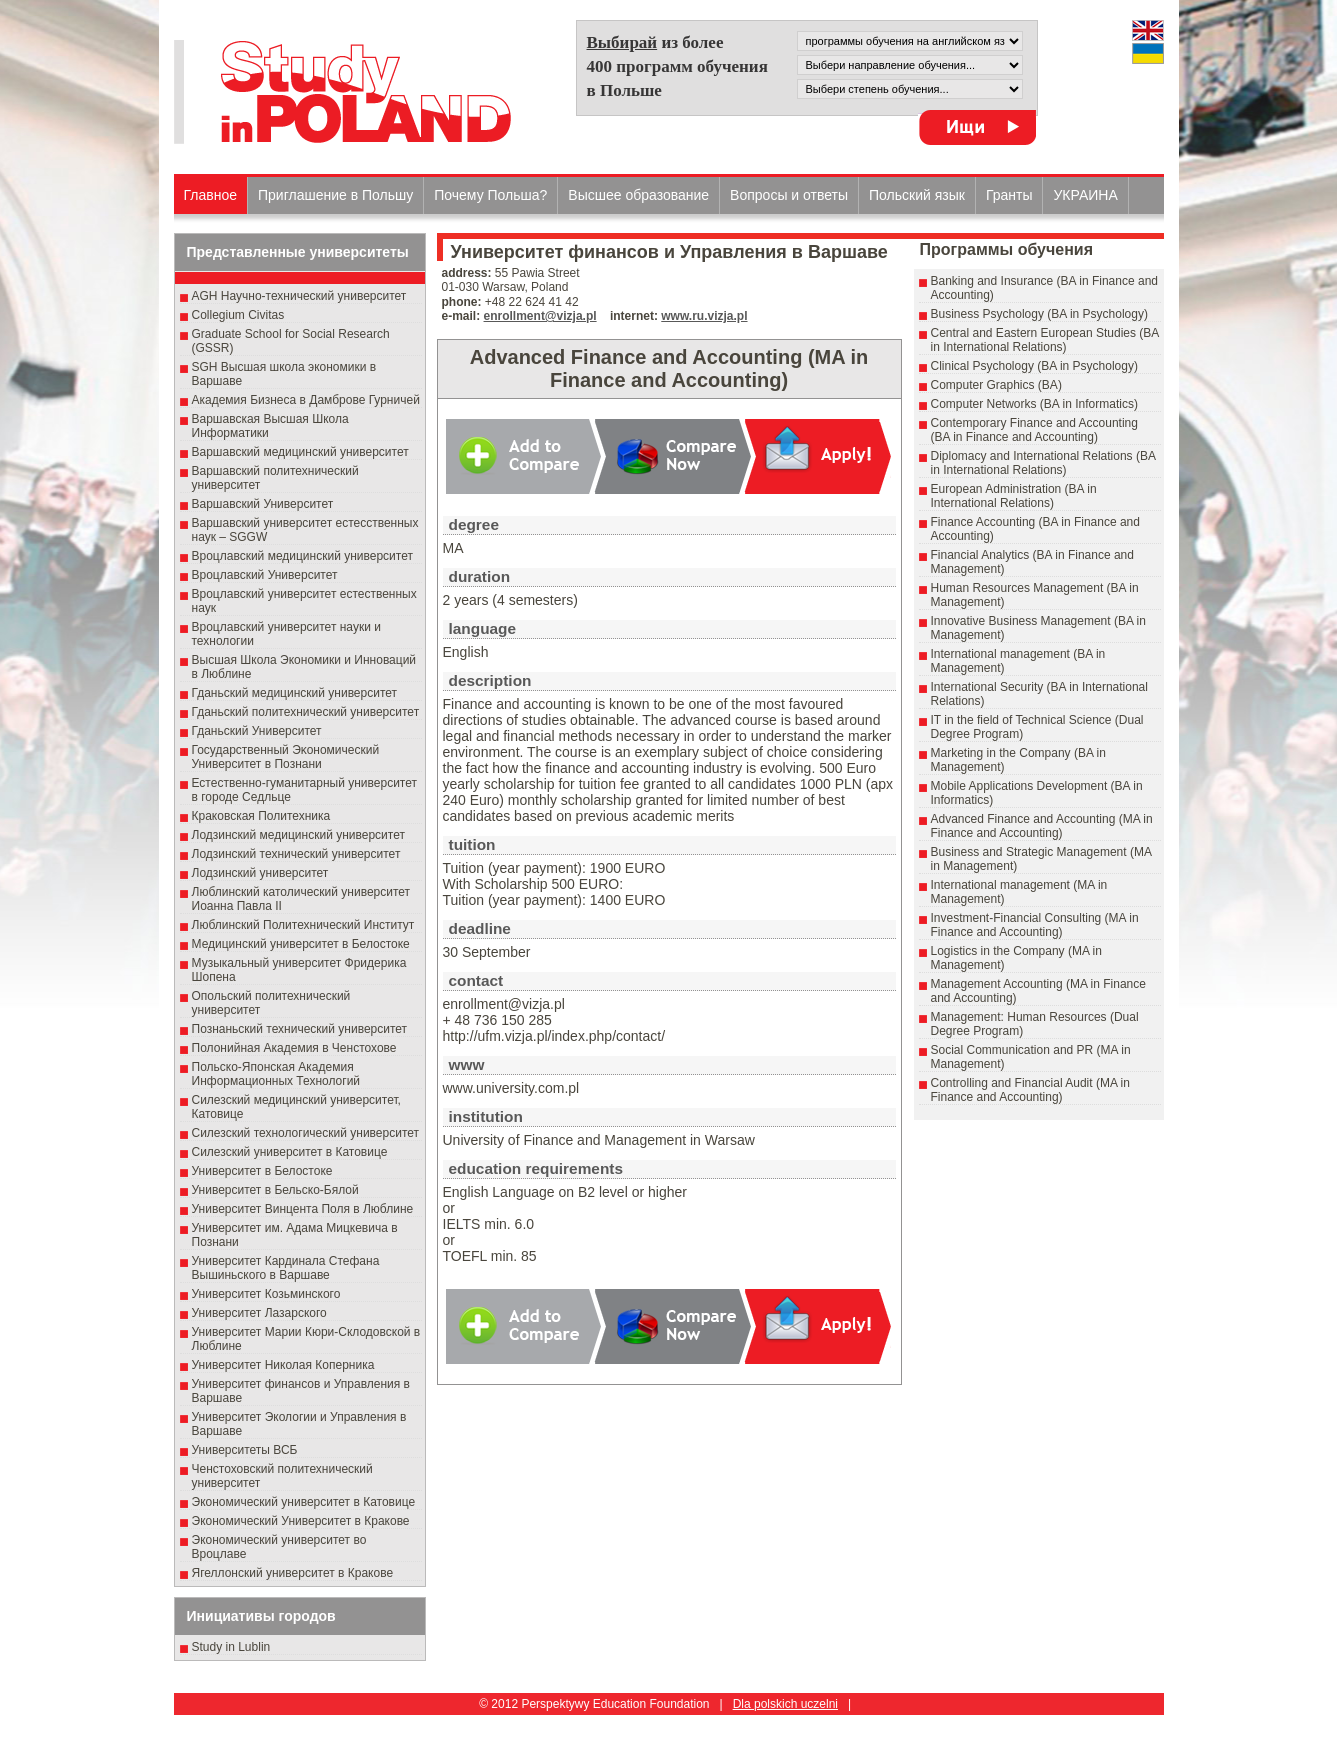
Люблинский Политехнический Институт (303, 925)
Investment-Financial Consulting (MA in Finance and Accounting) (1035, 925)
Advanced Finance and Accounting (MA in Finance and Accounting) (1042, 826)
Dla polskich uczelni (785, 1704)
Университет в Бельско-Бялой (275, 1190)
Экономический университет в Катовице (304, 1502)
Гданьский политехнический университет (306, 712)
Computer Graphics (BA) (996, 385)
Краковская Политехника (261, 816)
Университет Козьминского (266, 1294)
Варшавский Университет (263, 504)
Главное (211, 195)
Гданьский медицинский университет (295, 693)
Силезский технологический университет (306, 1133)
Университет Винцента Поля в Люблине (303, 1209)
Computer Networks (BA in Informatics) (1034, 404)
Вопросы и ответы (789, 195)
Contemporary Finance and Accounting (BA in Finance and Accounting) (1034, 430)
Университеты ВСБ (245, 1450)
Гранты (1009, 195)
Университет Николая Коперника (283, 1365)
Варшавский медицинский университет (300, 452)
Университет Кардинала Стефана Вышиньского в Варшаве (286, 1268)
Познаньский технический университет (300, 1029)
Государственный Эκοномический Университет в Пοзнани (286, 757)
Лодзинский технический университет (296, 854)
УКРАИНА (1085, 195)
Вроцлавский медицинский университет (302, 556)
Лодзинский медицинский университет (298, 835)
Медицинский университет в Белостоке (301, 944)
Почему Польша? (490, 195)
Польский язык (917, 195)
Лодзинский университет (260, 873)
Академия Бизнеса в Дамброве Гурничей (306, 400)
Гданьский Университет (257, 731)
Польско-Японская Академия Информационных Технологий (276, 1074)
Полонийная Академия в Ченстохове (294, 1048)
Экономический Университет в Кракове (301, 1521)
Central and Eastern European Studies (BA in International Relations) (1045, 340)
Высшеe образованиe (638, 195)
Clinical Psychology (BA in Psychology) (1034, 366)
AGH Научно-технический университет (299, 296)
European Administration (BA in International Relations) (1014, 496)
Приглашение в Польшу (335, 195)
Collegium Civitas (238, 315)
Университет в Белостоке (262, 1171)
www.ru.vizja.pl (704, 316)
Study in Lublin (231, 1647)
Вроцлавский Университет (265, 575)
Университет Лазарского (259, 1313)
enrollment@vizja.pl (540, 316)
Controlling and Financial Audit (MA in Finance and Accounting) (1030, 1090)
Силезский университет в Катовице (290, 1152)
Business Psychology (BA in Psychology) (1039, 314)
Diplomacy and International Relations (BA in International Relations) (1043, 463)
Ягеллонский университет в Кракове (293, 1573)
